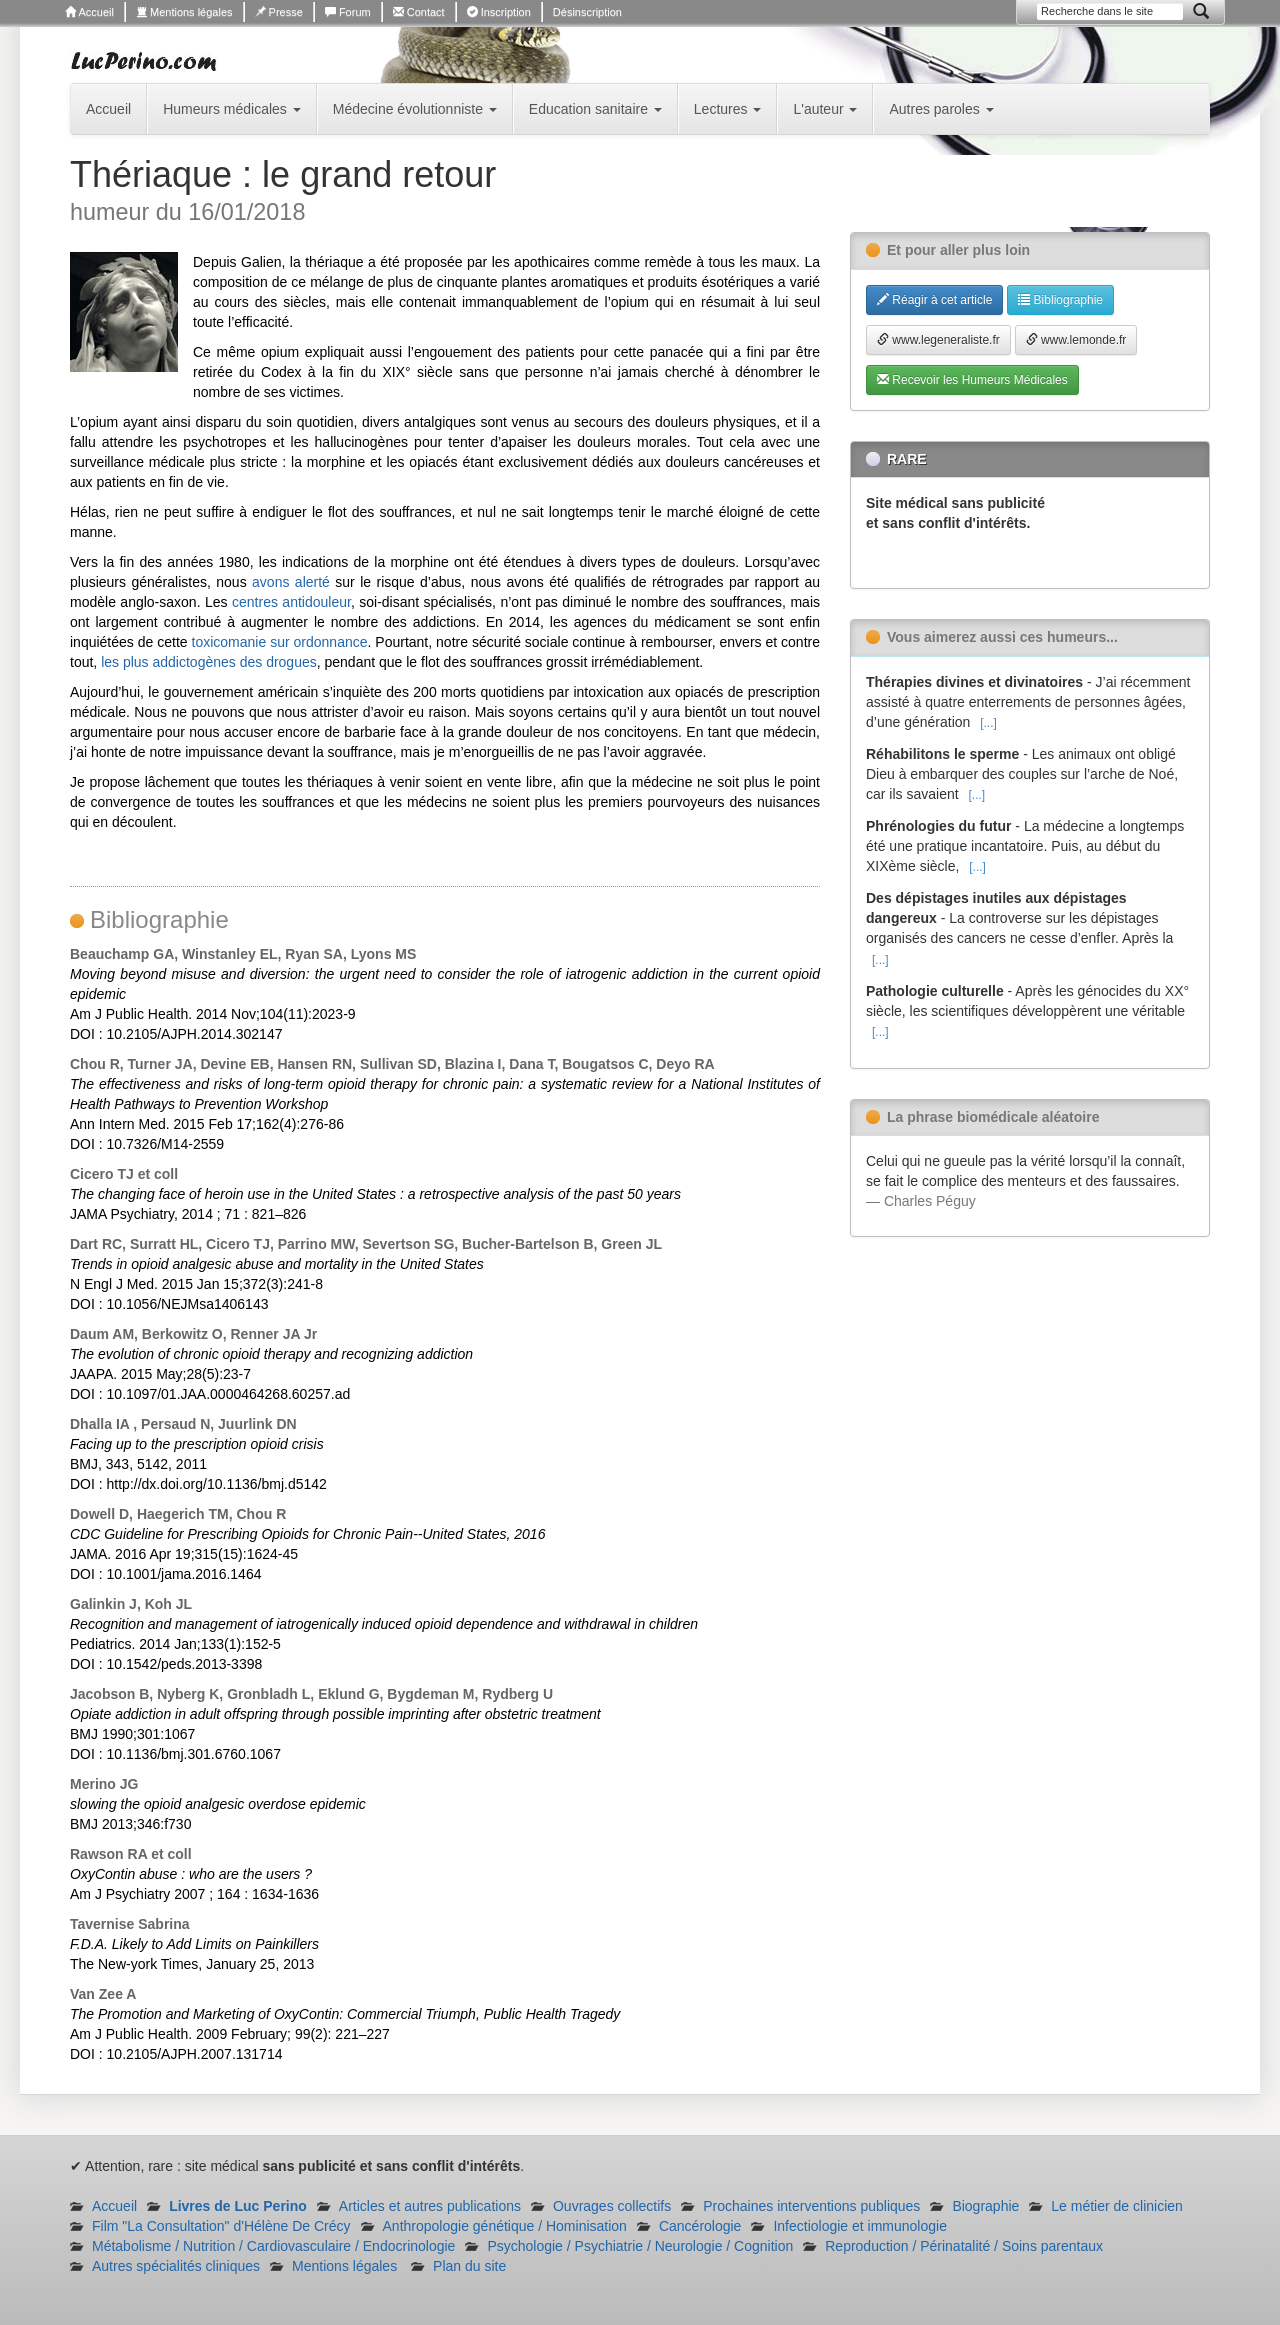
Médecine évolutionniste (415, 109)
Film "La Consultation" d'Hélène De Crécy (221, 2226)
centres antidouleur (291, 602)
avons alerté (291, 582)
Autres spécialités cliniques (176, 2266)
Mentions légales (184, 12)
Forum (348, 12)
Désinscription (587, 12)
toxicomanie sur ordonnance (280, 642)
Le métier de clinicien (1117, 2206)
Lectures (728, 109)
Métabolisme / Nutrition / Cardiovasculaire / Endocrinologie (273, 2246)
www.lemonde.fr (1076, 340)
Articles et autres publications (430, 2206)
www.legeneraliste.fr (938, 340)
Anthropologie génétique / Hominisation (505, 2226)
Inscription (499, 12)
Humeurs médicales (232, 109)
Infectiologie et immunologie (860, 2226)
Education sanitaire (595, 109)
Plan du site (469, 2266)
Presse (279, 12)
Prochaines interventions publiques (811, 2206)
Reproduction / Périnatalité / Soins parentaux (964, 2246)
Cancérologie (700, 2226)
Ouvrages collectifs (612, 2206)
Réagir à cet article (934, 300)
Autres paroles (941, 109)
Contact (419, 12)
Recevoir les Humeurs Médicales (972, 380)
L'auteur (825, 109)
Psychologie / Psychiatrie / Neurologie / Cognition (640, 2246)
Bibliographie (1060, 300)
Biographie (985, 2206)
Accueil (89, 12)
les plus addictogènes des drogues (209, 662)
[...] (988, 723)
